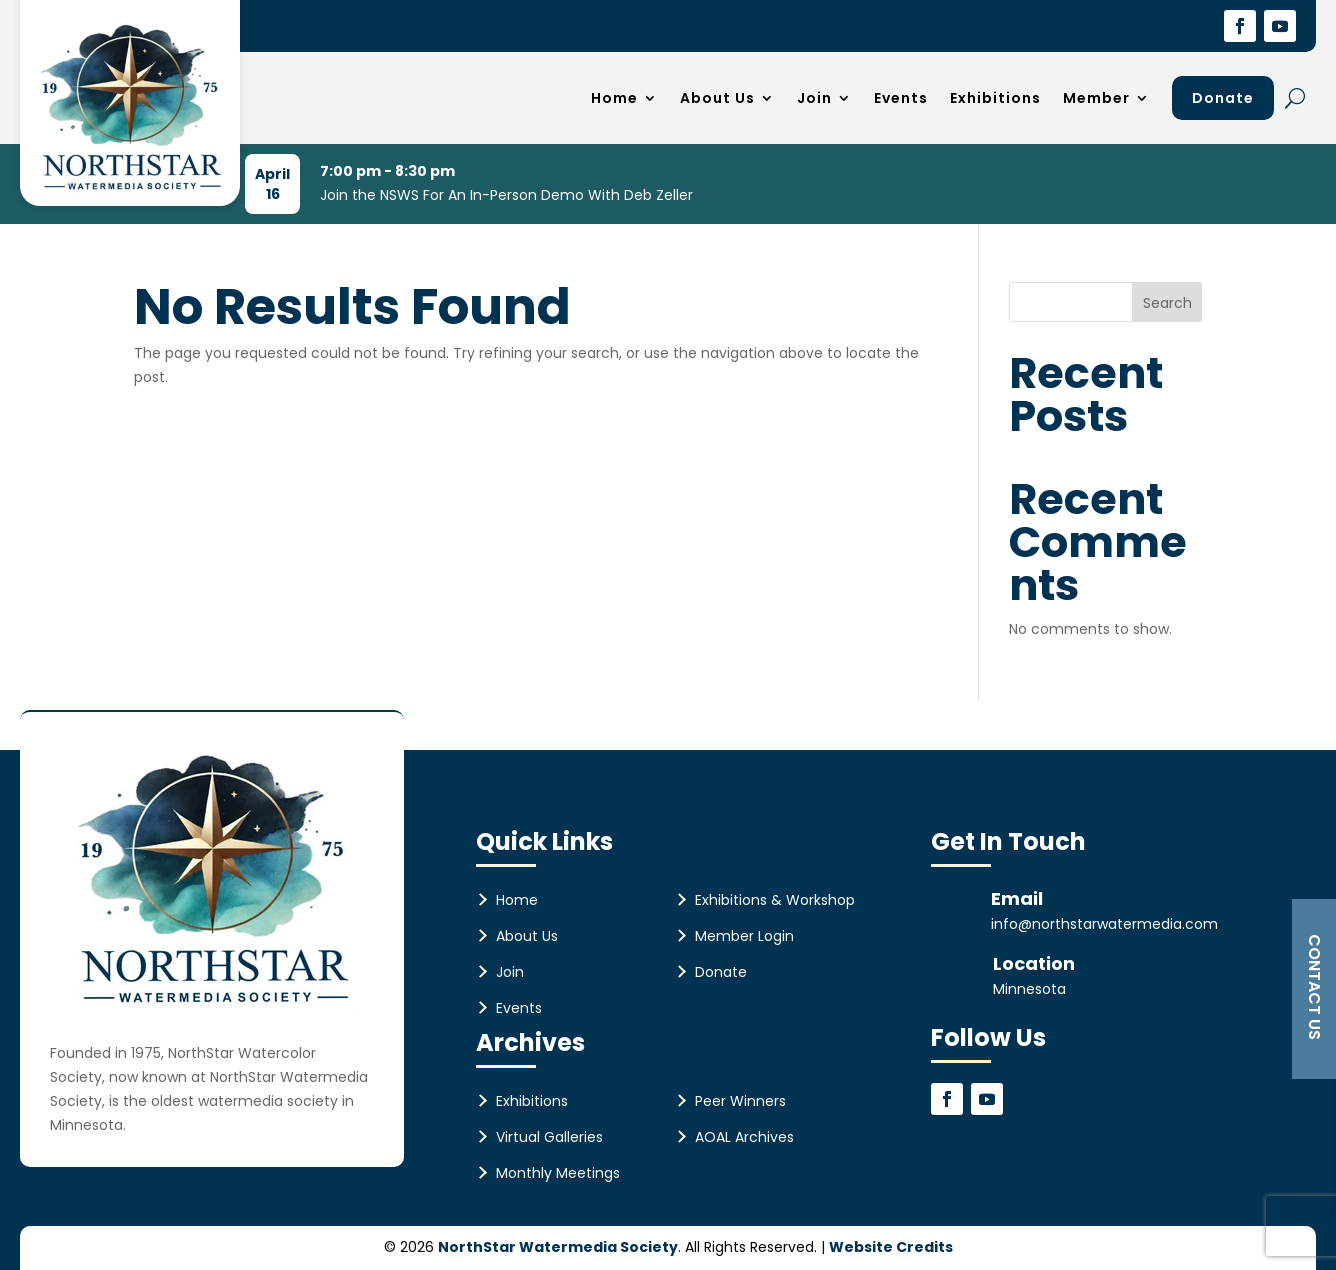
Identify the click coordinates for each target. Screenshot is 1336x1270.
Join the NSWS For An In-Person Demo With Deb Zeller (506, 195)
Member (1096, 98)
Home (614, 98)
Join (814, 98)
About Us (717, 98)
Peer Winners (740, 1101)
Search (1167, 303)
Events (901, 98)
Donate (1223, 98)
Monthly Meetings (558, 1173)
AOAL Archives (744, 1137)
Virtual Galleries (549, 1137)
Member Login (744, 936)
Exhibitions (995, 98)
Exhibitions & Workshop (775, 900)
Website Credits (891, 1247)
